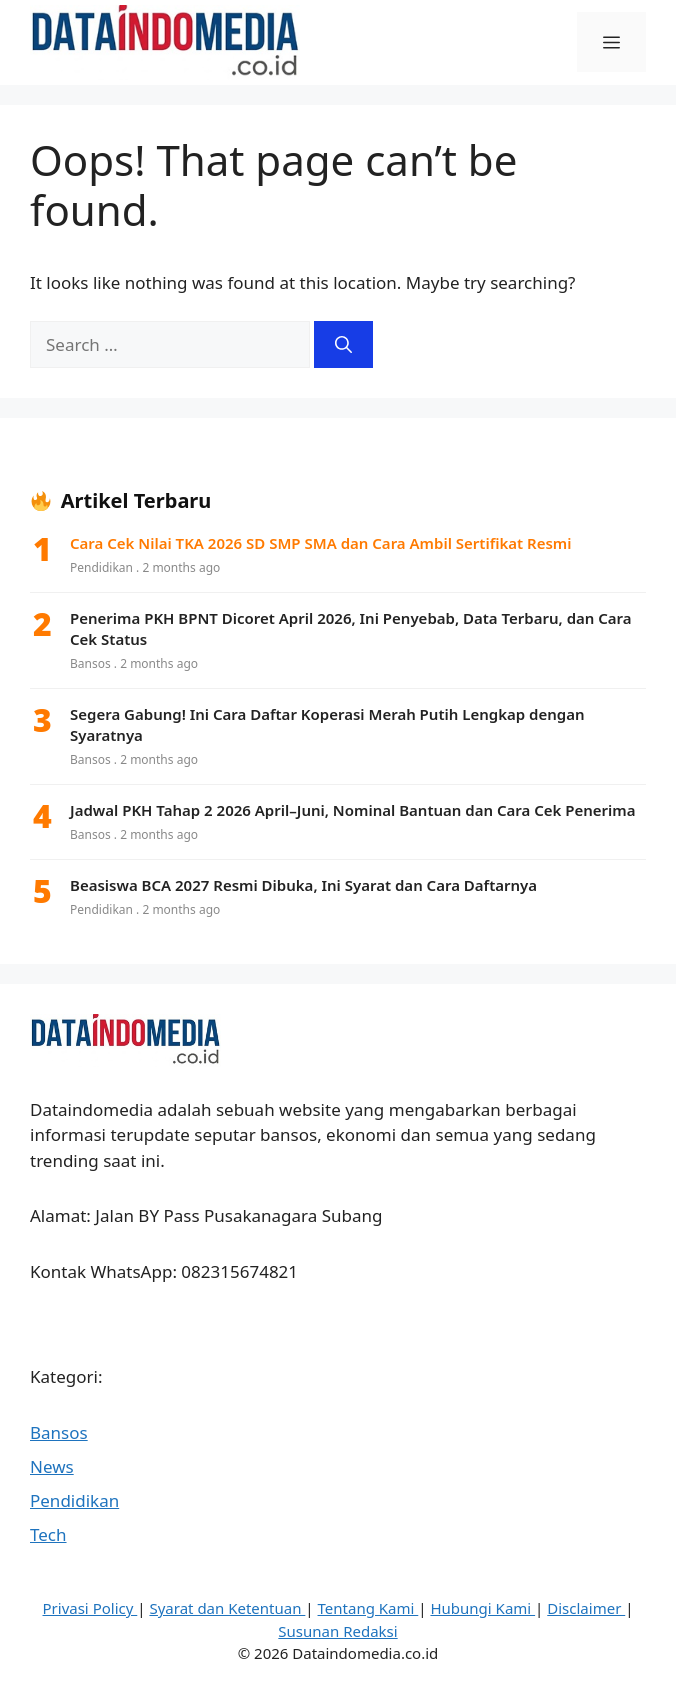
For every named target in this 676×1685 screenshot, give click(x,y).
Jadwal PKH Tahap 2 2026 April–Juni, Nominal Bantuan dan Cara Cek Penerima (353, 810)
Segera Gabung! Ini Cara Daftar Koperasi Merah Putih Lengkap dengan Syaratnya (327, 724)
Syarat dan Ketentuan (227, 1608)
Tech (48, 1534)
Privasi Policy (90, 1608)
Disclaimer (586, 1608)
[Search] (343, 345)
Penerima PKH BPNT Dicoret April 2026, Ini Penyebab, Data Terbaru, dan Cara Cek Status (351, 628)
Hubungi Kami (482, 1608)
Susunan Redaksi (337, 1631)
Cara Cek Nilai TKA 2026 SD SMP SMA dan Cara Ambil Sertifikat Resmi (321, 543)
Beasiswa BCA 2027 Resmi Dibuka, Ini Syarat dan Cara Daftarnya (303, 885)
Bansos (59, 1432)
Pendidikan (74, 1500)
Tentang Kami (368, 1608)
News (52, 1466)
